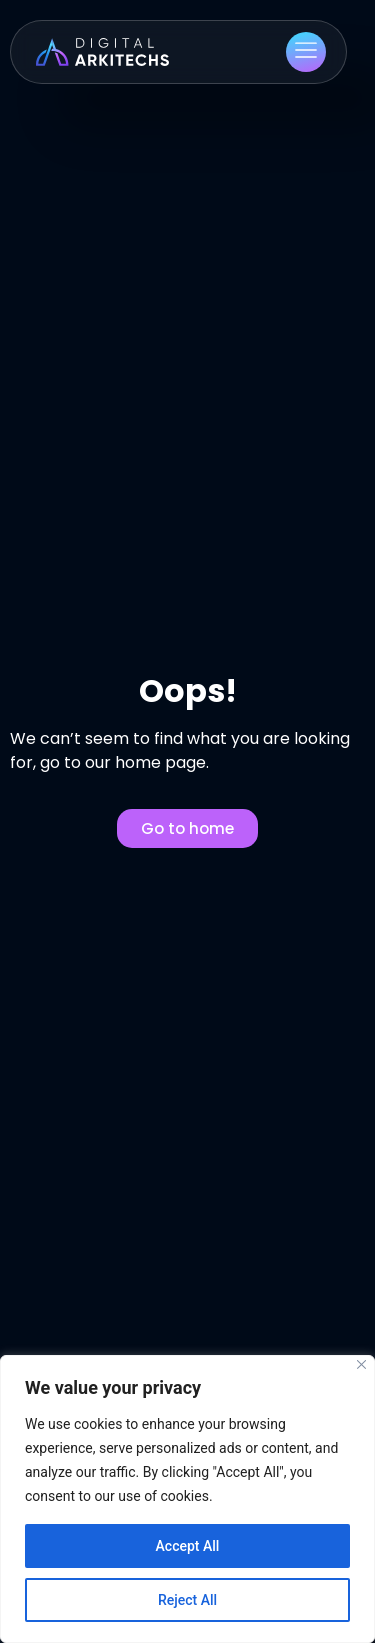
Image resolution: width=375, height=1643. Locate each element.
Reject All (187, 1600)
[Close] (361, 1364)
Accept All (188, 1546)
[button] (306, 52)
